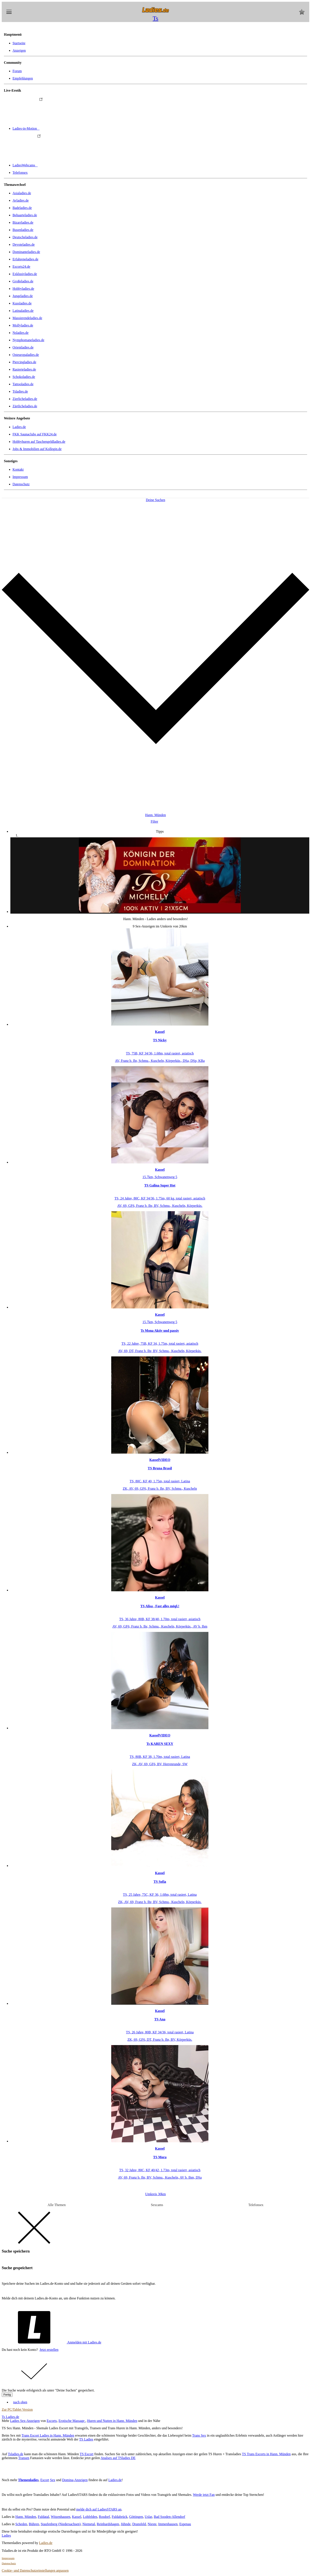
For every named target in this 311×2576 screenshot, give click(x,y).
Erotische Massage (72, 2421)
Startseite (19, 43)
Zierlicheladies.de (25, 399)
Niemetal (88, 2524)
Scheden (21, 2524)
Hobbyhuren (39, 441)
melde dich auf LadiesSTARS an (98, 2509)
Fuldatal (43, 2517)
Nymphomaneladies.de (28, 340)
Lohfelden (90, 2517)
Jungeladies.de (23, 296)
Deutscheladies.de (25, 237)
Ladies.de (19, 427)
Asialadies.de (22, 193)
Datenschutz (21, 484)
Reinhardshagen (108, 2524)
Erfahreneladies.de (25, 259)
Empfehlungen (23, 78)
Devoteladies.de (24, 244)
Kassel (76, 2517)
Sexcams (157, 2205)
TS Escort (87, 2454)
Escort (44, 2480)
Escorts (52, 2421)
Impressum (20, 477)
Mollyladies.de (23, 325)
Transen (23, 2458)
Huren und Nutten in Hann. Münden (112, 2421)
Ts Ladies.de (10, 2417)
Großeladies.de (23, 281)
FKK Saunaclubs (35, 434)
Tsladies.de (20, 391)
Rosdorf (104, 2517)
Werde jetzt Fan (204, 2494)
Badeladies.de (22, 208)
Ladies (6, 2535)
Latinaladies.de (23, 310)
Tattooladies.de (23, 384)
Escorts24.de (21, 266)
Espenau (185, 2524)
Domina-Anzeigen (75, 2480)
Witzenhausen (60, 2517)
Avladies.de (21, 200)
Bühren (34, 2524)
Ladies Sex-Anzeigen (25, 2421)
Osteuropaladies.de (26, 355)
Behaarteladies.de (25, 215)
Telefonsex (20, 172)
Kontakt (18, 469)
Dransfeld (139, 2524)
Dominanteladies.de (26, 252)
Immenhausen (168, 2524)
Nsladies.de (21, 333)
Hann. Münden (25, 2517)
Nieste (152, 2524)
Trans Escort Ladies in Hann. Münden (48, 2435)
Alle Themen (57, 2205)
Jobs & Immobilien (37, 449)
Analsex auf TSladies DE (118, 2458)
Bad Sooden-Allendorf (169, 2517)
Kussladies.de (22, 303)
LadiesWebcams (57, 165)
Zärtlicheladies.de (25, 406)
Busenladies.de (23, 230)
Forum (17, 71)
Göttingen (136, 2517)
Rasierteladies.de (24, 369)
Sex (52, 2480)
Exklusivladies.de (25, 274)
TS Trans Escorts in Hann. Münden (266, 2454)
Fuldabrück (119, 2517)
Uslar (148, 2517)
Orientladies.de (23, 347)
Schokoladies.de (24, 377)
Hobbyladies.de (23, 288)
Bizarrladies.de (23, 222)
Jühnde (125, 2524)
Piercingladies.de (24, 362)
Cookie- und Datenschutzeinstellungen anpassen (35, 2570)
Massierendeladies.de (27, 318)
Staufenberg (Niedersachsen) (61, 2524)
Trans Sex (199, 2435)
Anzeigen (19, 50)
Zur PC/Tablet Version (17, 2409)
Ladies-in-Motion (58, 128)
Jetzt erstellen (49, 2349)
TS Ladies (86, 2439)
